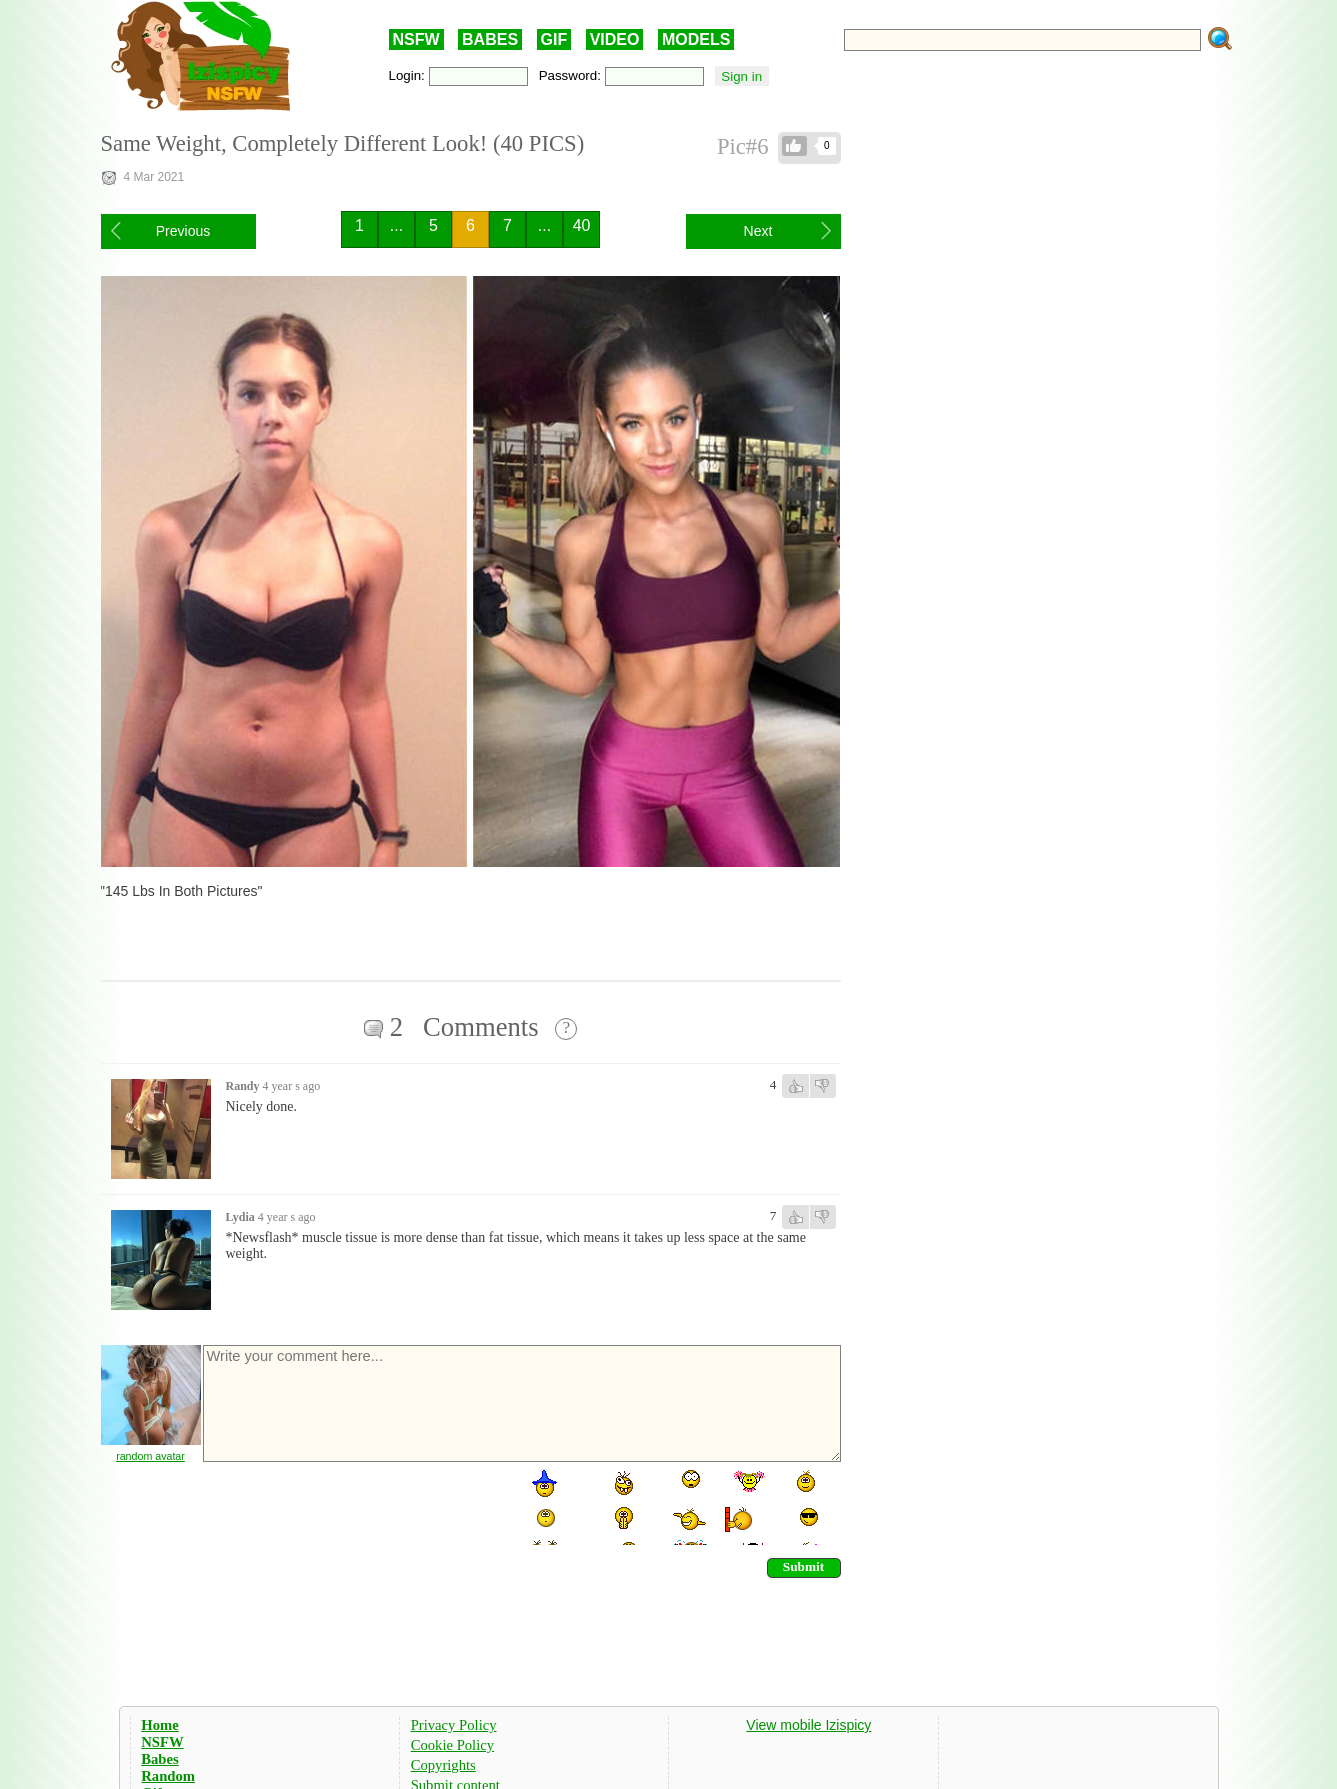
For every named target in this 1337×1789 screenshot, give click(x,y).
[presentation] (353, 1506)
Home (159, 1725)
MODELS (696, 39)
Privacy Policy (454, 1725)
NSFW (416, 39)
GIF (554, 39)
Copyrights (443, 1765)
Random (168, 1776)
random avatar (150, 1456)
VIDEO (615, 39)
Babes (159, 1759)
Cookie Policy (452, 1745)
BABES (490, 39)
